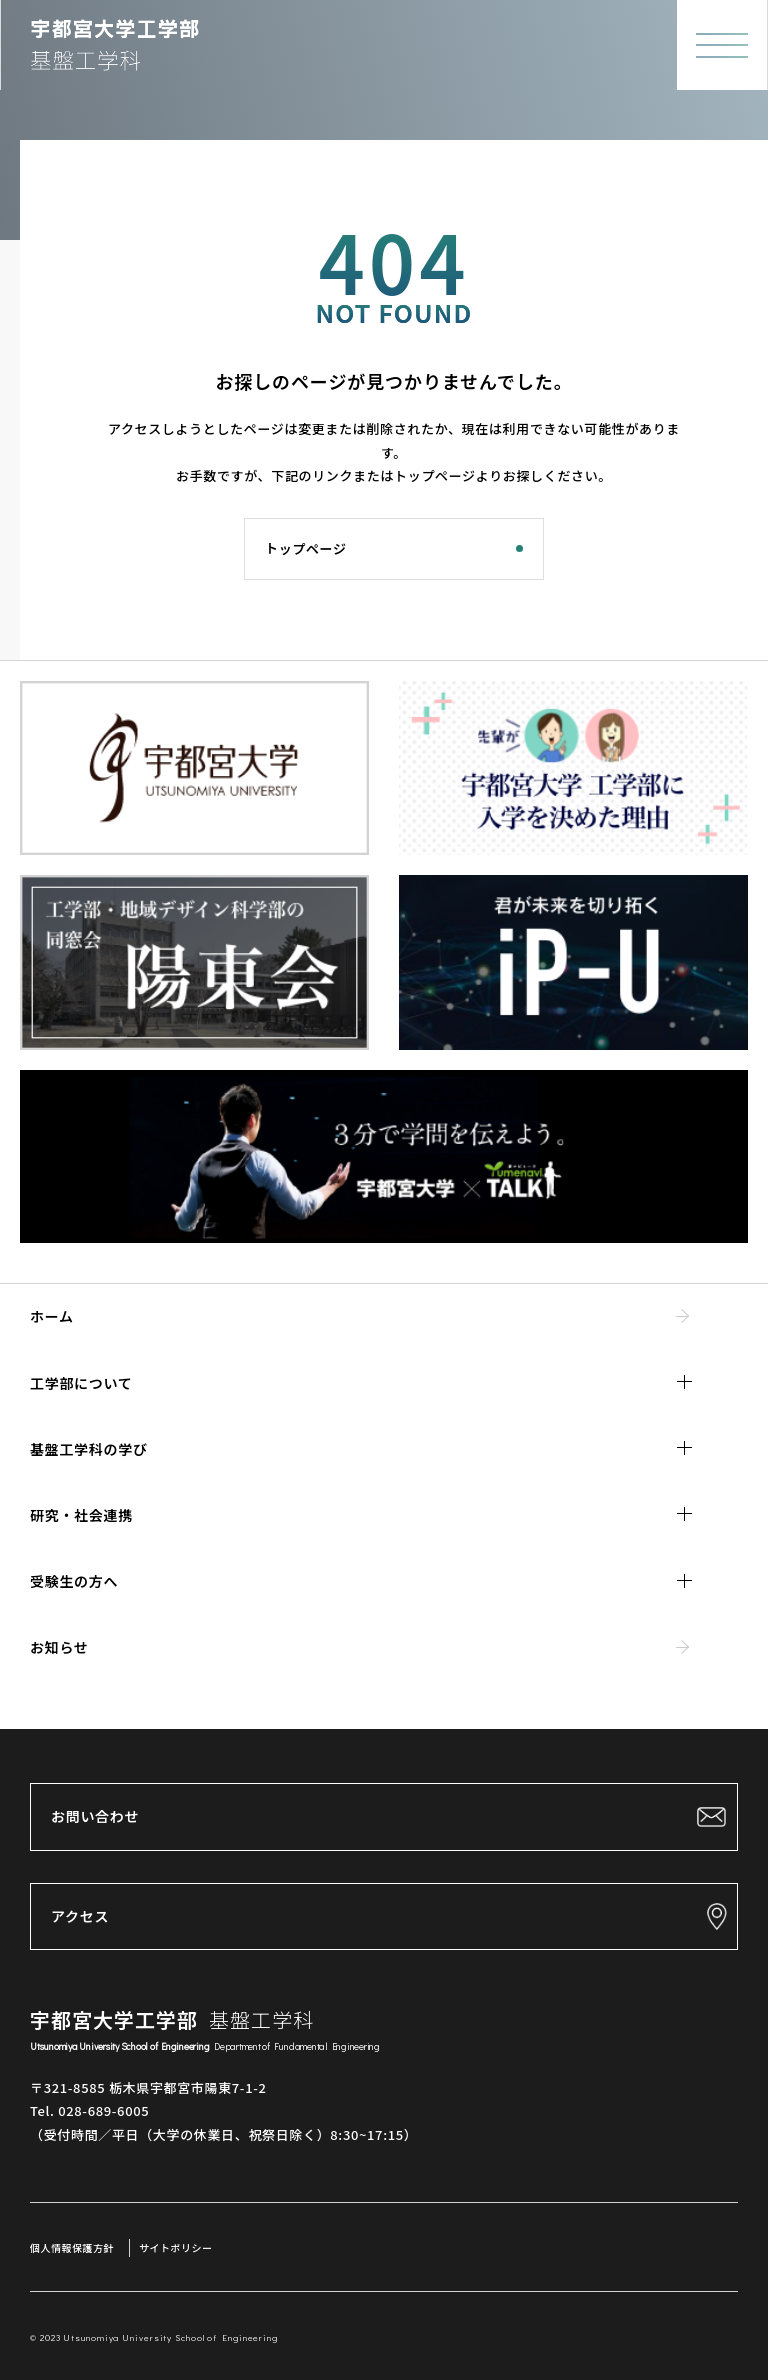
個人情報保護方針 (72, 2247)
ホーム (52, 1316)
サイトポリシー (176, 2247)
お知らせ (59, 1647)
